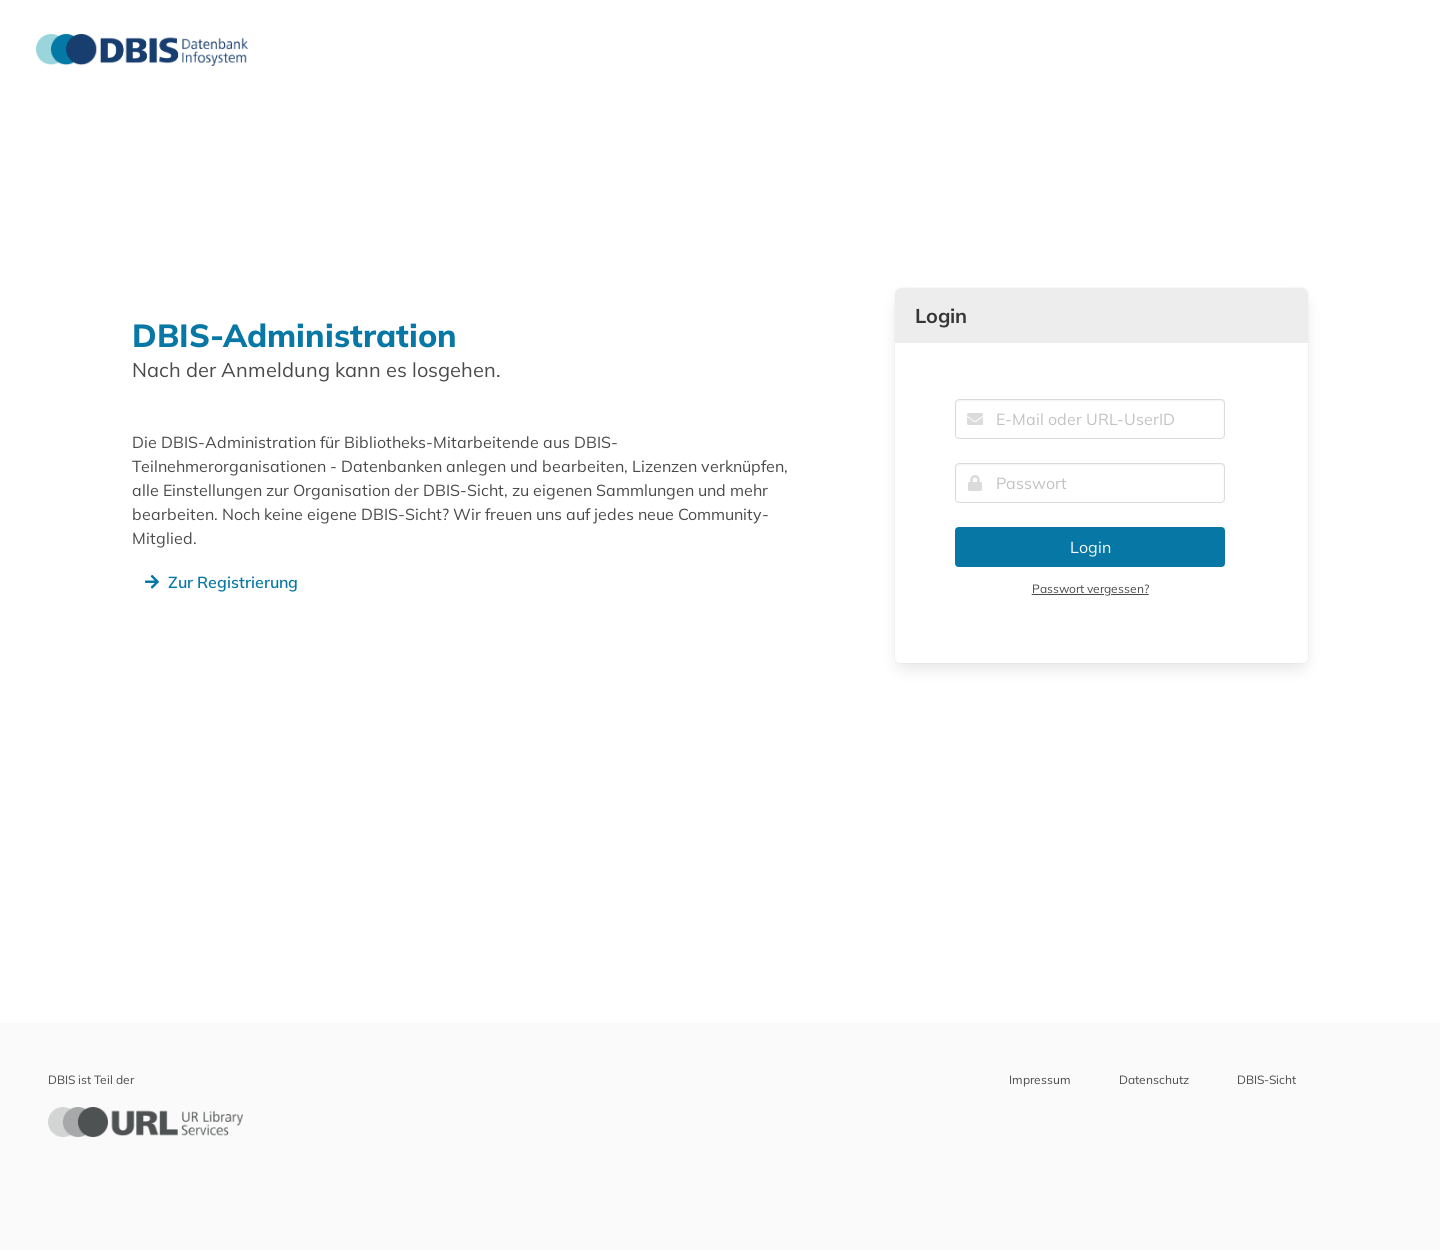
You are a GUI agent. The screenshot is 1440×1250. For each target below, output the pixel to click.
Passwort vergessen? (1090, 588)
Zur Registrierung (219, 582)
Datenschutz (1154, 1079)
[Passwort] (1090, 483)
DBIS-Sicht (1266, 1079)
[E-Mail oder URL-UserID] (1090, 419)
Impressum (1040, 1079)
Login (1090, 547)
